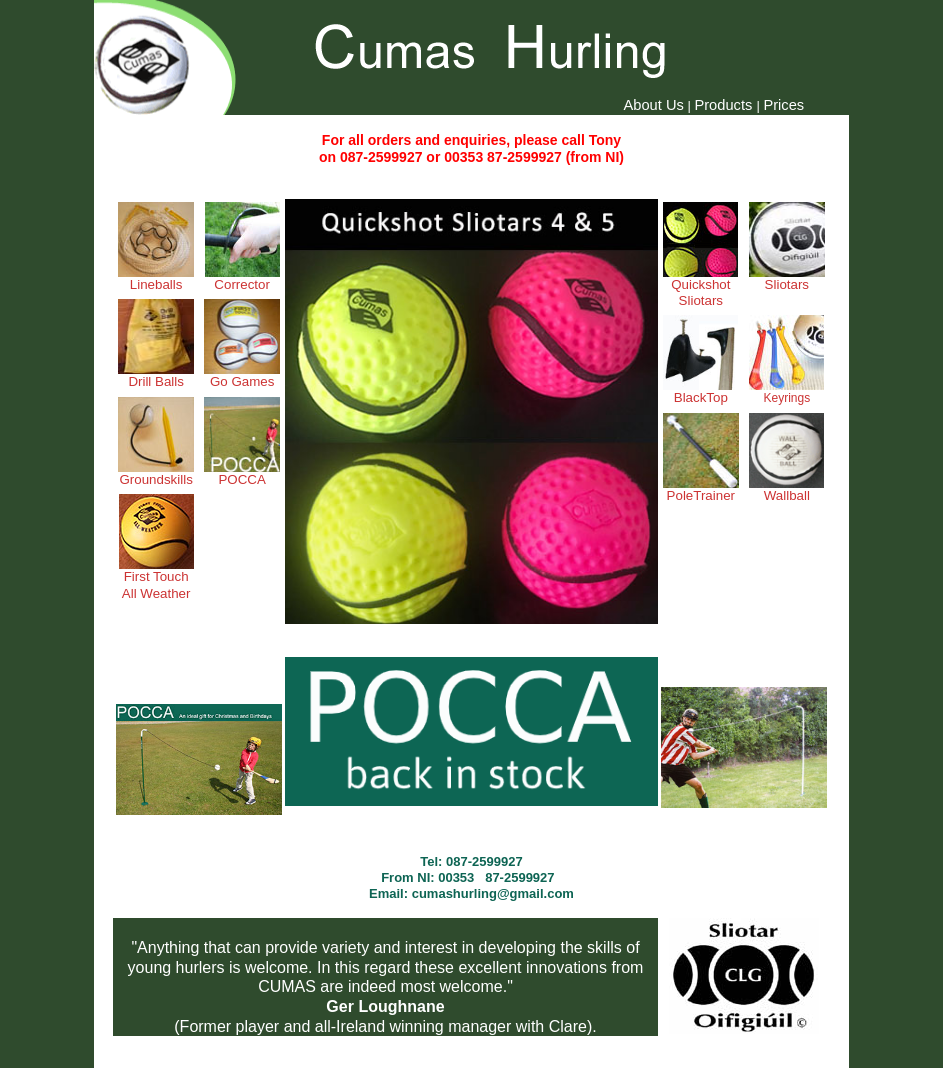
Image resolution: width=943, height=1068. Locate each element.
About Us (654, 105)
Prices (783, 105)
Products (725, 105)
